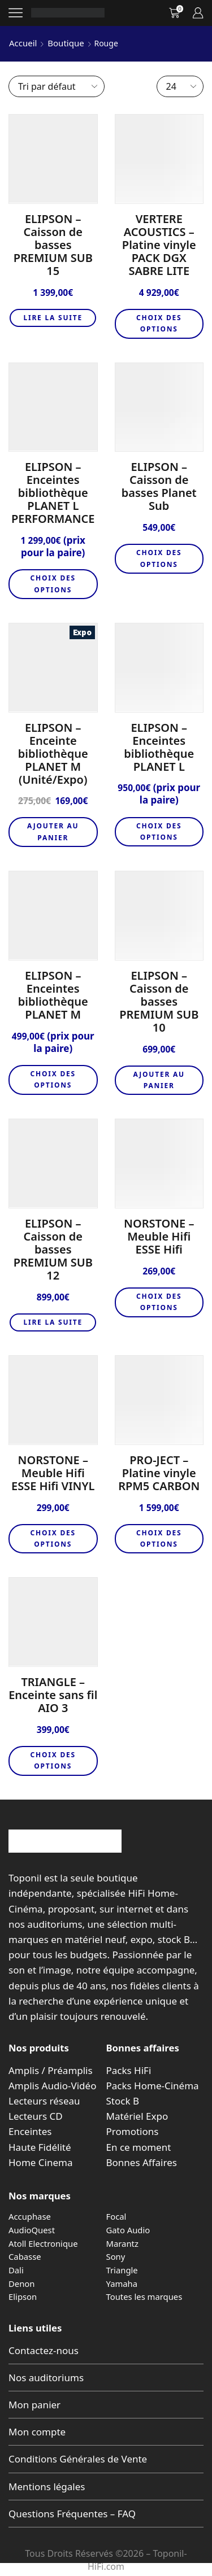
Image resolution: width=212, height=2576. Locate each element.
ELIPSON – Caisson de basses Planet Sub (159, 486)
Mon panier (34, 2404)
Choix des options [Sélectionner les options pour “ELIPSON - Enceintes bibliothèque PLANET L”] (159, 831)
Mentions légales (46, 2486)
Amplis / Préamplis (50, 2070)
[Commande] (56, 86)
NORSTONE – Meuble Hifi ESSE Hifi (159, 1236)
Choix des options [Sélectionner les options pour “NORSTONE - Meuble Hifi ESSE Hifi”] (159, 1301)
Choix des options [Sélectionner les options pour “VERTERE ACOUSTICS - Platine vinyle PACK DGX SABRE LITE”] (159, 323)
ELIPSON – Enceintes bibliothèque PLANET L (159, 747)
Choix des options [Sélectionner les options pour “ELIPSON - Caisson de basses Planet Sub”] (159, 558)
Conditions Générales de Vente (77, 2458)
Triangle (122, 2270)
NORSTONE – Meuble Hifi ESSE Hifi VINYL (52, 1472)
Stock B (122, 2100)
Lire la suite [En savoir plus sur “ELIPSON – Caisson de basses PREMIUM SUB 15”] (53, 317)
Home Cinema (40, 2162)
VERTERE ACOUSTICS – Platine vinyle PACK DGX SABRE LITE (159, 244)
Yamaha (122, 2283)
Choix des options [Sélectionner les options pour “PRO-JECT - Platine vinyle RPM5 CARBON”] (159, 1538)
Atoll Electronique (43, 2243)
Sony (116, 2256)
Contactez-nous (43, 2350)
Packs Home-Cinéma (152, 2085)
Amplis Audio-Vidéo (52, 2085)
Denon (21, 2283)
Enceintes (29, 2131)
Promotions (132, 2131)
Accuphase (29, 2216)
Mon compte (37, 2431)
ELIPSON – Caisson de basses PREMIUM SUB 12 (53, 1249)
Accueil (23, 43)
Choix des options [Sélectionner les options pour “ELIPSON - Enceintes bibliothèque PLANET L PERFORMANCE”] (53, 583)
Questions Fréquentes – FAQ (72, 2513)
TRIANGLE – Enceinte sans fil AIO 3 (52, 1694)
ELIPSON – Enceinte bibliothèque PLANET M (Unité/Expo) (53, 753)
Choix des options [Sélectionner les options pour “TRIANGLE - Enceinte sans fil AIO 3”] (53, 1760)
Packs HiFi (129, 2070)
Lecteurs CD (35, 2116)
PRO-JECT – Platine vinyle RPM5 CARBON (159, 1472)
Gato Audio (128, 2230)
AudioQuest (31, 2230)
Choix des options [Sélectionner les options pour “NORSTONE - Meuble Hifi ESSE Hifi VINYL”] (53, 1538)
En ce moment (138, 2147)
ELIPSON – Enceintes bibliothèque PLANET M (53, 995)
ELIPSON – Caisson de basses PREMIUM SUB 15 (53, 244)
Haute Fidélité (39, 2147)
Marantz (122, 2243)
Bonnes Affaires (141, 2162)
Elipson (22, 2296)
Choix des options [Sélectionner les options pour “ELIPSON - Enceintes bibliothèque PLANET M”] (53, 1079)
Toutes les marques (144, 2296)
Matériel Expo (137, 2116)
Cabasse (24, 2256)
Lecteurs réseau (44, 2100)
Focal (116, 2216)
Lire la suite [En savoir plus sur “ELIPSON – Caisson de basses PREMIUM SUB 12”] (53, 1322)
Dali (16, 2270)
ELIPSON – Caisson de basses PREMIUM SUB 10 (158, 1001)
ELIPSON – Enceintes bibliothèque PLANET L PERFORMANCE (52, 492)
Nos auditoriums (46, 2377)
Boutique (65, 43)
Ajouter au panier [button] (53, 831)
